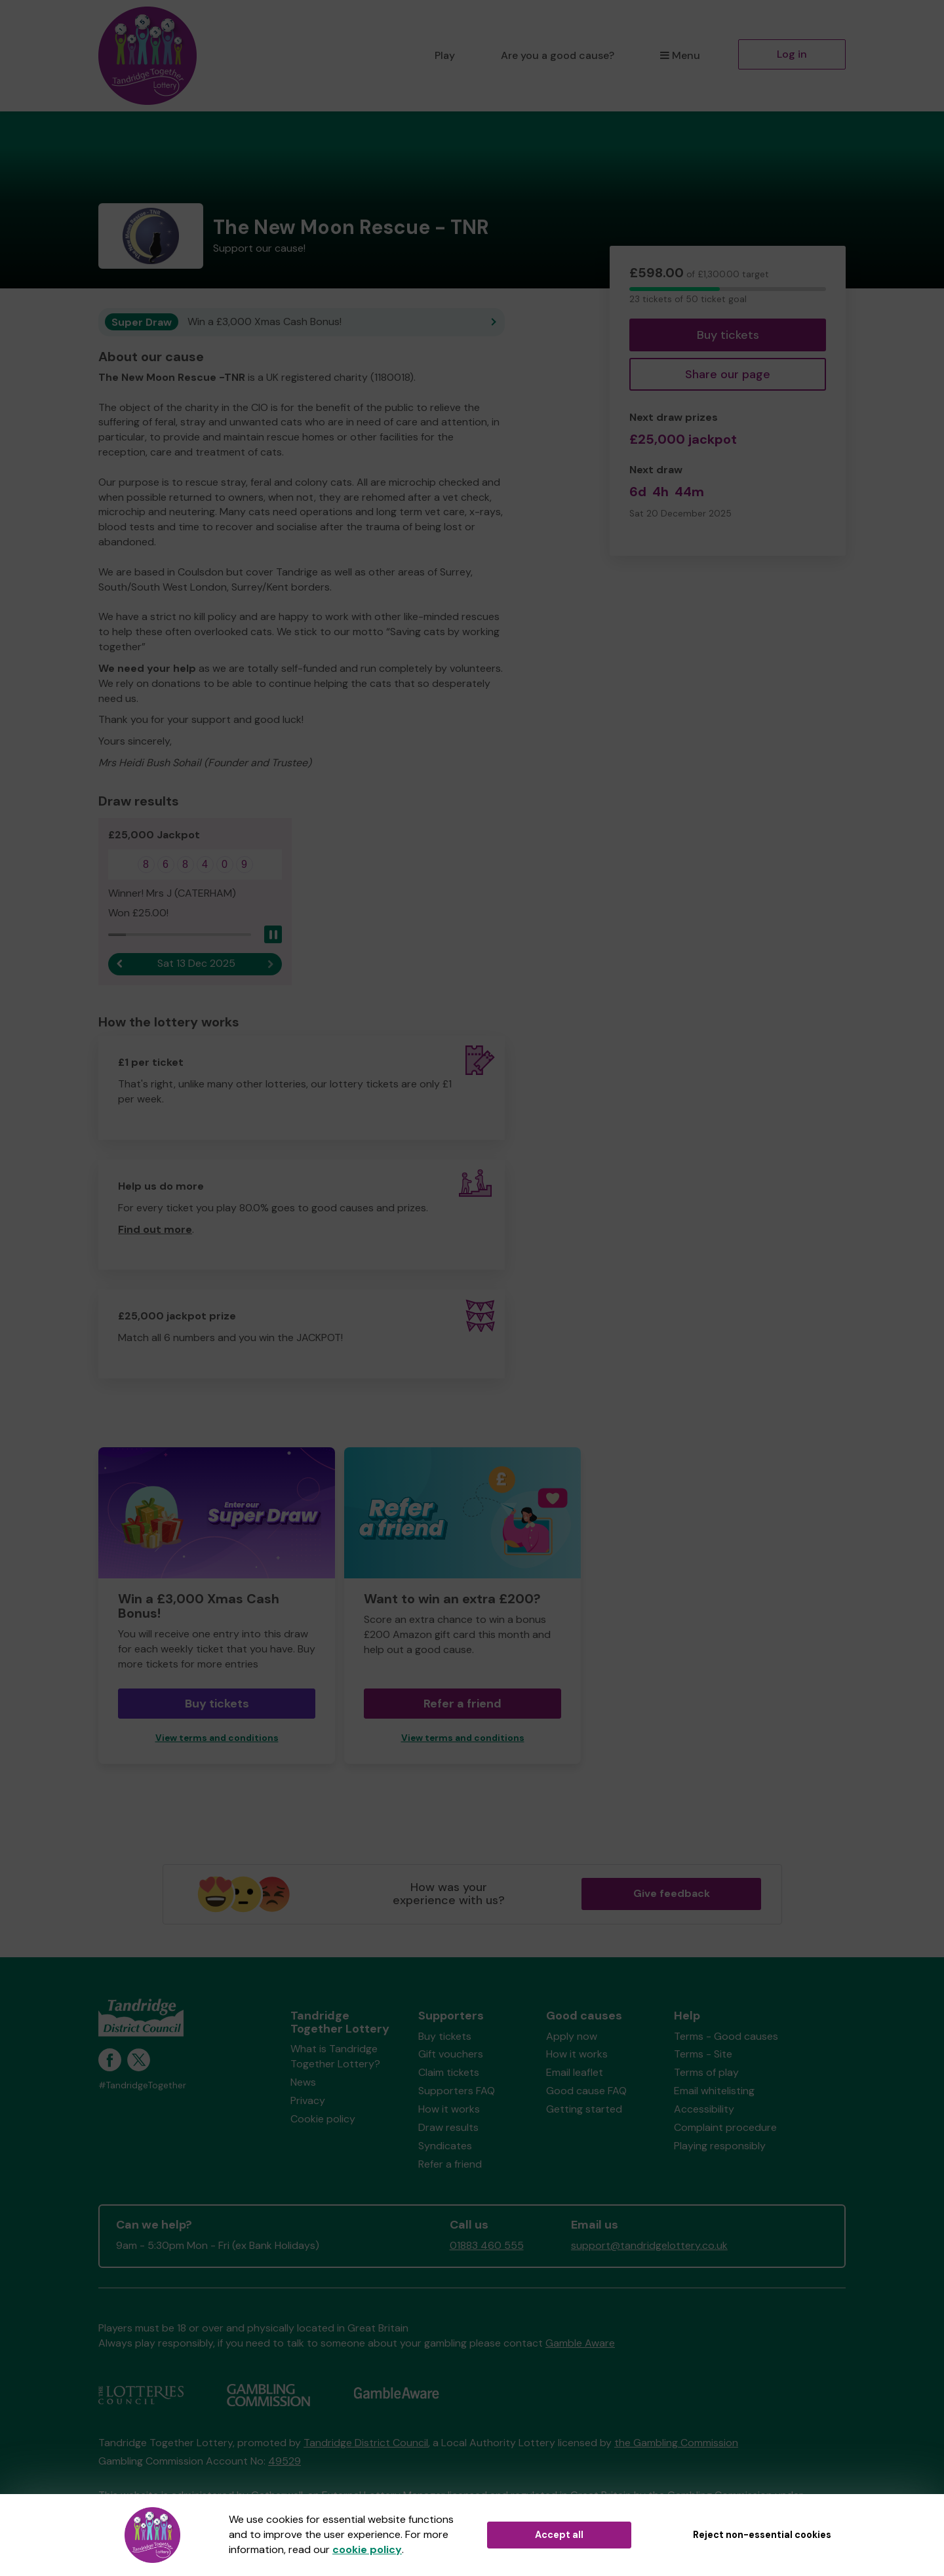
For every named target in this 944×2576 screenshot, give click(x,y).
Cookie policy (322, 2119)
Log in (792, 54)
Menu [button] (680, 55)
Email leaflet (574, 2072)
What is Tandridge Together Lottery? (335, 2056)
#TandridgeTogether (142, 2085)
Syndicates (445, 2146)
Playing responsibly (720, 2146)
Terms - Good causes (726, 2036)
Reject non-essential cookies (762, 2535)
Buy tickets (728, 335)
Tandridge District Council (366, 2442)
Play (445, 55)
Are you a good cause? (557, 55)
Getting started (584, 2109)
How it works (449, 2109)
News (303, 2082)
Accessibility (704, 2109)
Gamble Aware (580, 2343)
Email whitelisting (714, 2091)
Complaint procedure (725, 2127)
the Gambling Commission (676, 2442)
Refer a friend (462, 1703)
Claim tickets (448, 2072)
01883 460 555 (487, 2245)
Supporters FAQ (456, 2091)
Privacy (307, 2100)
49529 (284, 2461)
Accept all (559, 2535)
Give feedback (671, 1893)
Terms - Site (703, 2054)
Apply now (571, 2036)
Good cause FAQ (586, 2091)
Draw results (448, 2127)
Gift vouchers (450, 2054)
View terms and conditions (217, 1738)
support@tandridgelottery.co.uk (649, 2245)
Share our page (727, 374)
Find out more (155, 1229)
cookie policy (367, 2549)
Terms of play (706, 2072)
